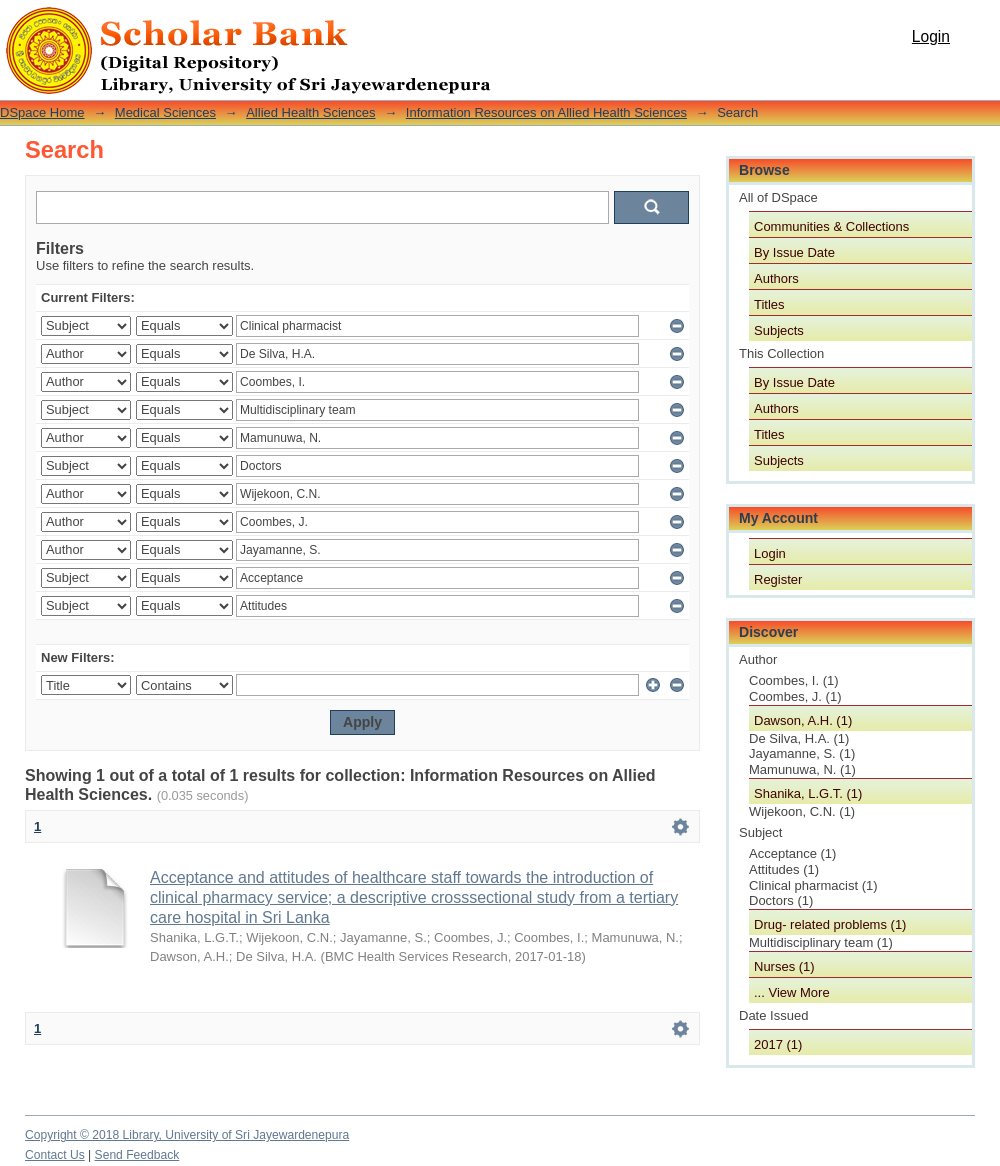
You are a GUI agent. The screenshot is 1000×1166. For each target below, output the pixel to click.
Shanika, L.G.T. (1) (808, 793)
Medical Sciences (165, 112)
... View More (792, 992)
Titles (769, 304)
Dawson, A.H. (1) (803, 720)
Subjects (779, 330)
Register (778, 579)
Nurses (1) (784, 966)
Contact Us (55, 1155)
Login (931, 36)
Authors (776, 278)
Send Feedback (137, 1155)
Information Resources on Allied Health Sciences (546, 112)
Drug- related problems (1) (830, 924)
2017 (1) (778, 1044)
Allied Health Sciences (310, 112)
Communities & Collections (831, 226)
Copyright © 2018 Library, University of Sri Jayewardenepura (187, 1135)
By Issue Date (794, 252)
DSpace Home (42, 112)
